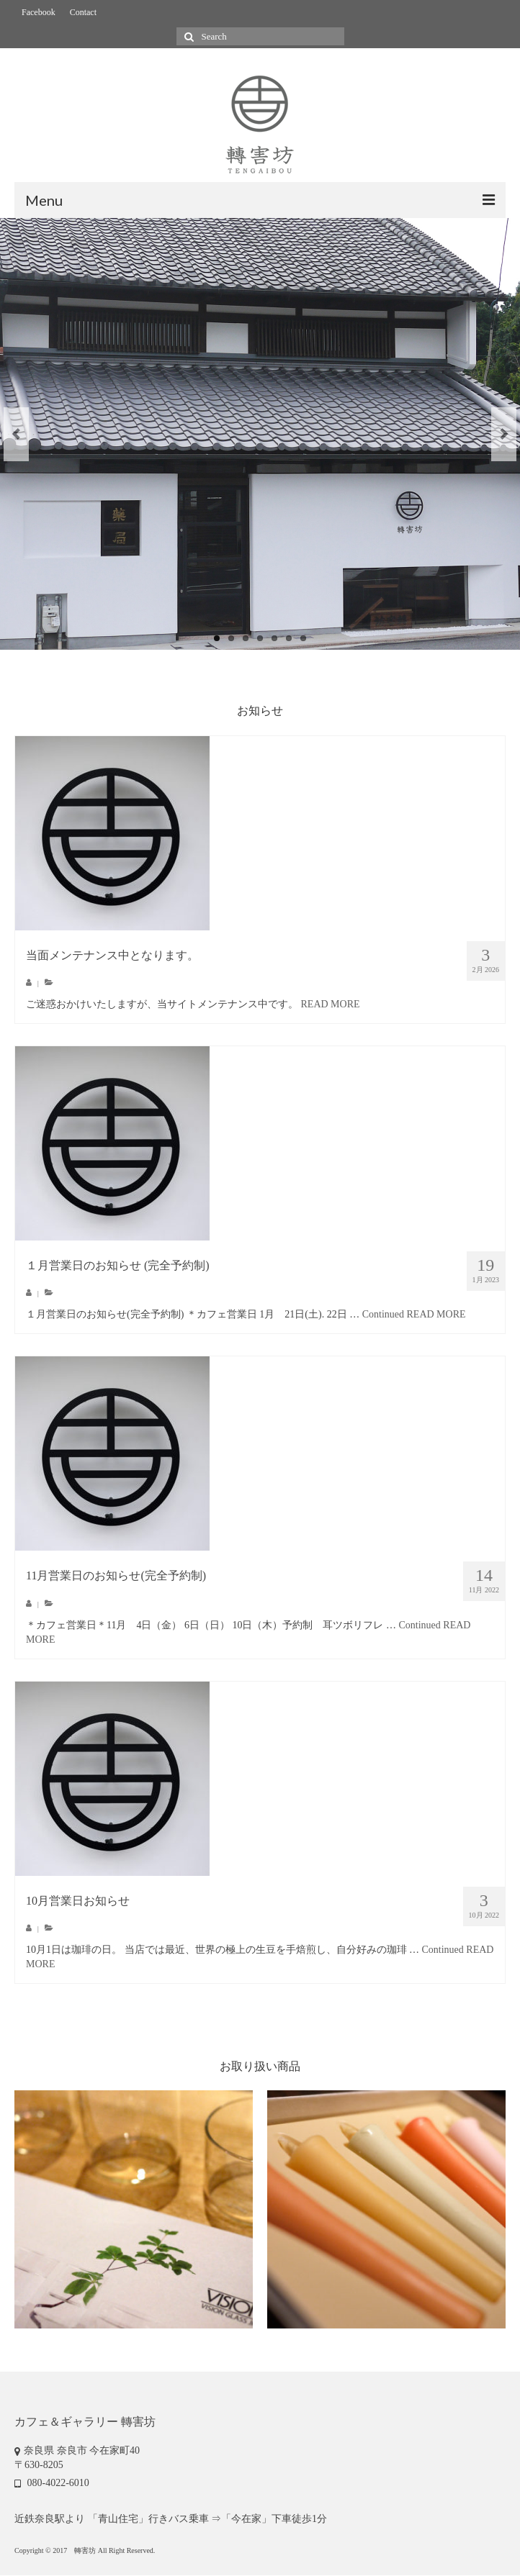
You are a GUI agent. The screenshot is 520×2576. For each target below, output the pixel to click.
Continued (383, 1314)
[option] (133, 2209)
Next (503, 434)
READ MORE (330, 1004)
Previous (16, 434)
